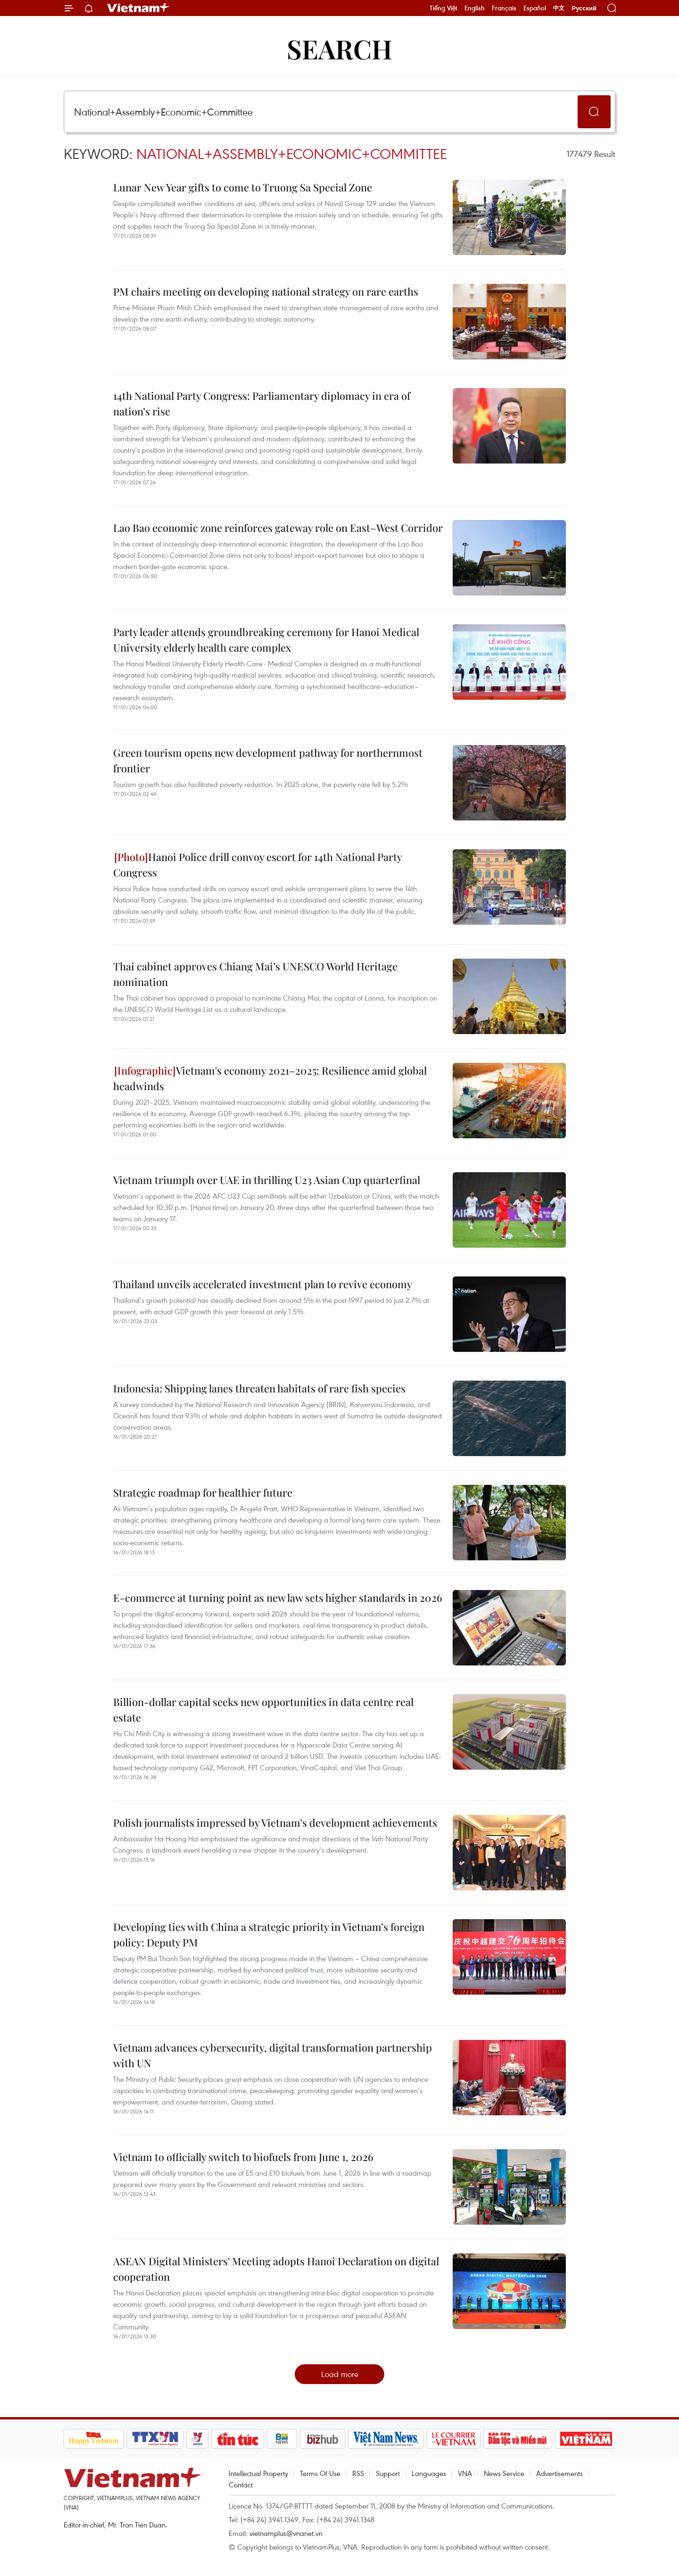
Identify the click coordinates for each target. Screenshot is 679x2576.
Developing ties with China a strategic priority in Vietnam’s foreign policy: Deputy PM (268, 1934)
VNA (465, 2473)
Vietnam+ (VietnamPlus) (138, 8)
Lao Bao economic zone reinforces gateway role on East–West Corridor (278, 528)
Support (388, 2473)
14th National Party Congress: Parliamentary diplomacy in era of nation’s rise (261, 403)
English (474, 8)
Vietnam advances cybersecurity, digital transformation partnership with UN (272, 2055)
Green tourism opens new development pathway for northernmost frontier (267, 760)
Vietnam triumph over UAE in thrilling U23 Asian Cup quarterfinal (266, 1180)
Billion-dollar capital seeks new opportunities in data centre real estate (263, 1709)
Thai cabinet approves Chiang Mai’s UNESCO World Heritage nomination (255, 974)
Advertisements (559, 2473)
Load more (339, 2374)
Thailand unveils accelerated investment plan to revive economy (262, 1284)
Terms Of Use (320, 2473)
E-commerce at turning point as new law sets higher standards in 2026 (277, 1597)
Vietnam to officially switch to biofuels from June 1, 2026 (243, 2157)
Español (534, 8)
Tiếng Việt (443, 8)
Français (504, 8)
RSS (358, 2473)
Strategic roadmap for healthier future (202, 1492)
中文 (558, 8)
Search (339, 48)
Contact (241, 2484)
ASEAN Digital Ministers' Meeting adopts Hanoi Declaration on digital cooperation (276, 2269)
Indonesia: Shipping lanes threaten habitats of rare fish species (259, 1388)
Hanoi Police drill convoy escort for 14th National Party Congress (257, 864)
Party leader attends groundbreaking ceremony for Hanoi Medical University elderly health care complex (266, 639)
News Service (504, 2473)
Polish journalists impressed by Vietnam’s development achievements (275, 1822)
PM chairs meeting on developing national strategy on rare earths (265, 291)
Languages (429, 2473)
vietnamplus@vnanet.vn (286, 2533)
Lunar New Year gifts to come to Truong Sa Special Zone (242, 187)
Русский (583, 8)
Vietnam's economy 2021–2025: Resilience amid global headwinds (270, 1078)
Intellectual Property (258, 2473)
